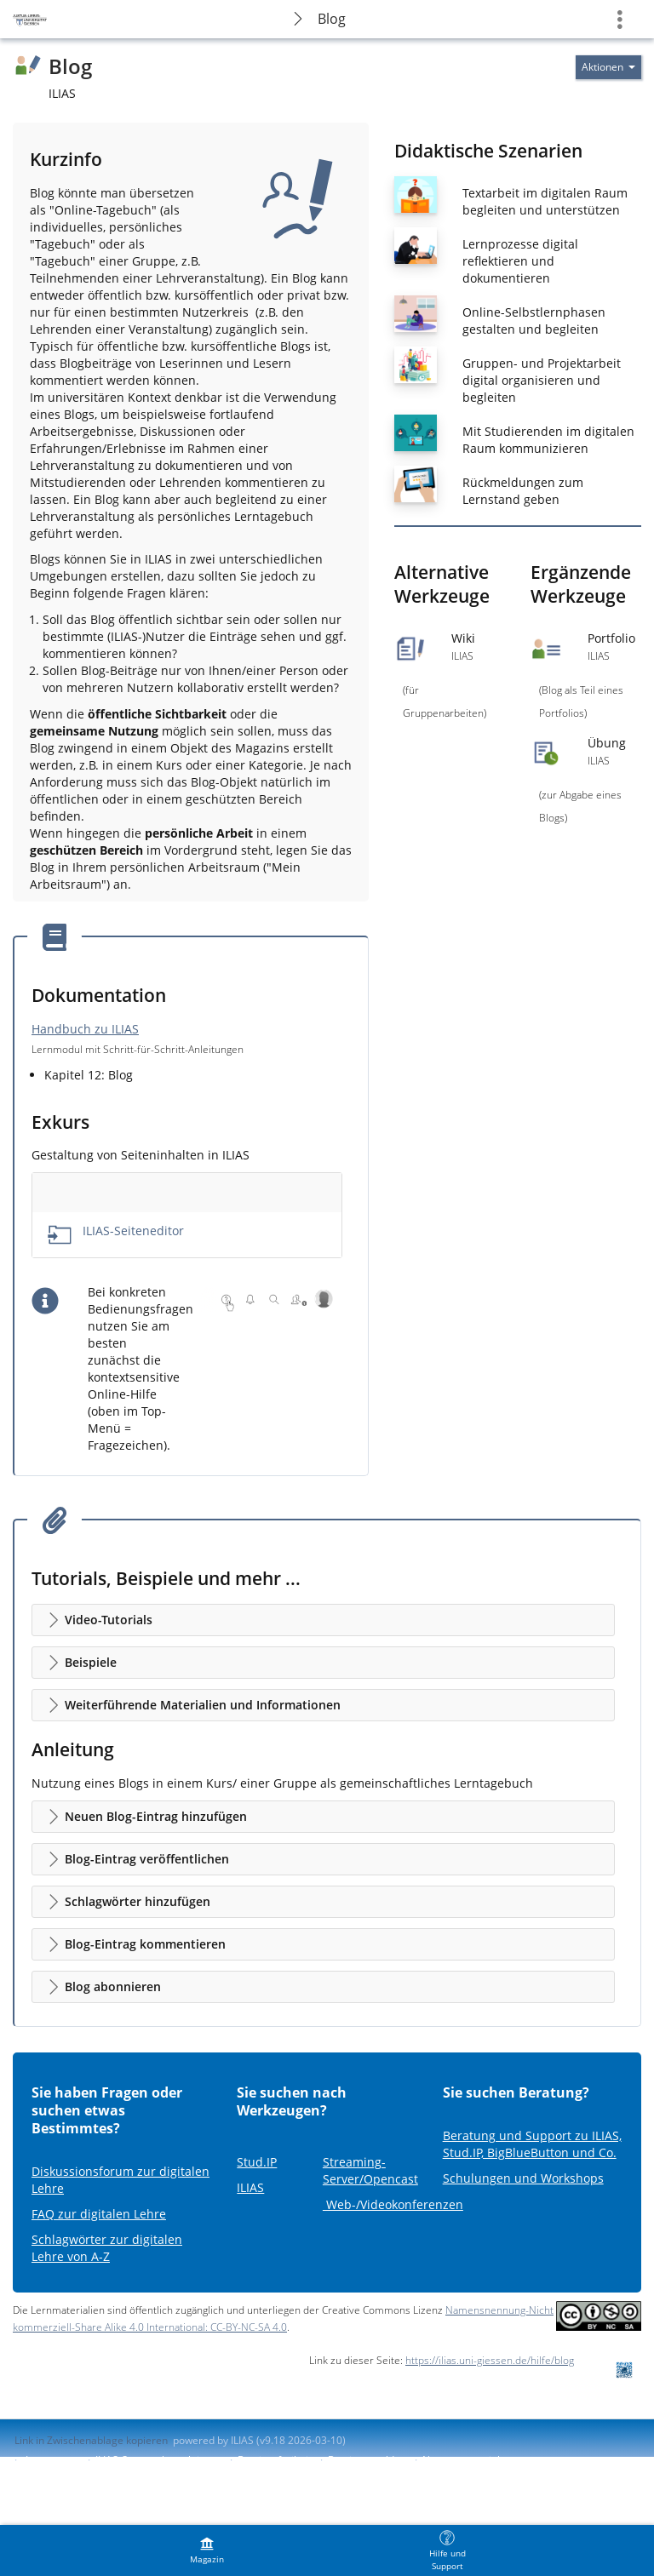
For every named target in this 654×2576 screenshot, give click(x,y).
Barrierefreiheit (275, 2460)
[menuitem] (207, 2550)
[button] (323, 1620)
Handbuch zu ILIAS (85, 1029)
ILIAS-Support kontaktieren (158, 2460)
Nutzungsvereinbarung (476, 2460)
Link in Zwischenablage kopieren (91, 2440)
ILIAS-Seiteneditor (133, 1230)
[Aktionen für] (608, 67)
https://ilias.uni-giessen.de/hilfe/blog (489, 2360)
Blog (332, 18)
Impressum (52, 2460)
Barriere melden (367, 2460)
